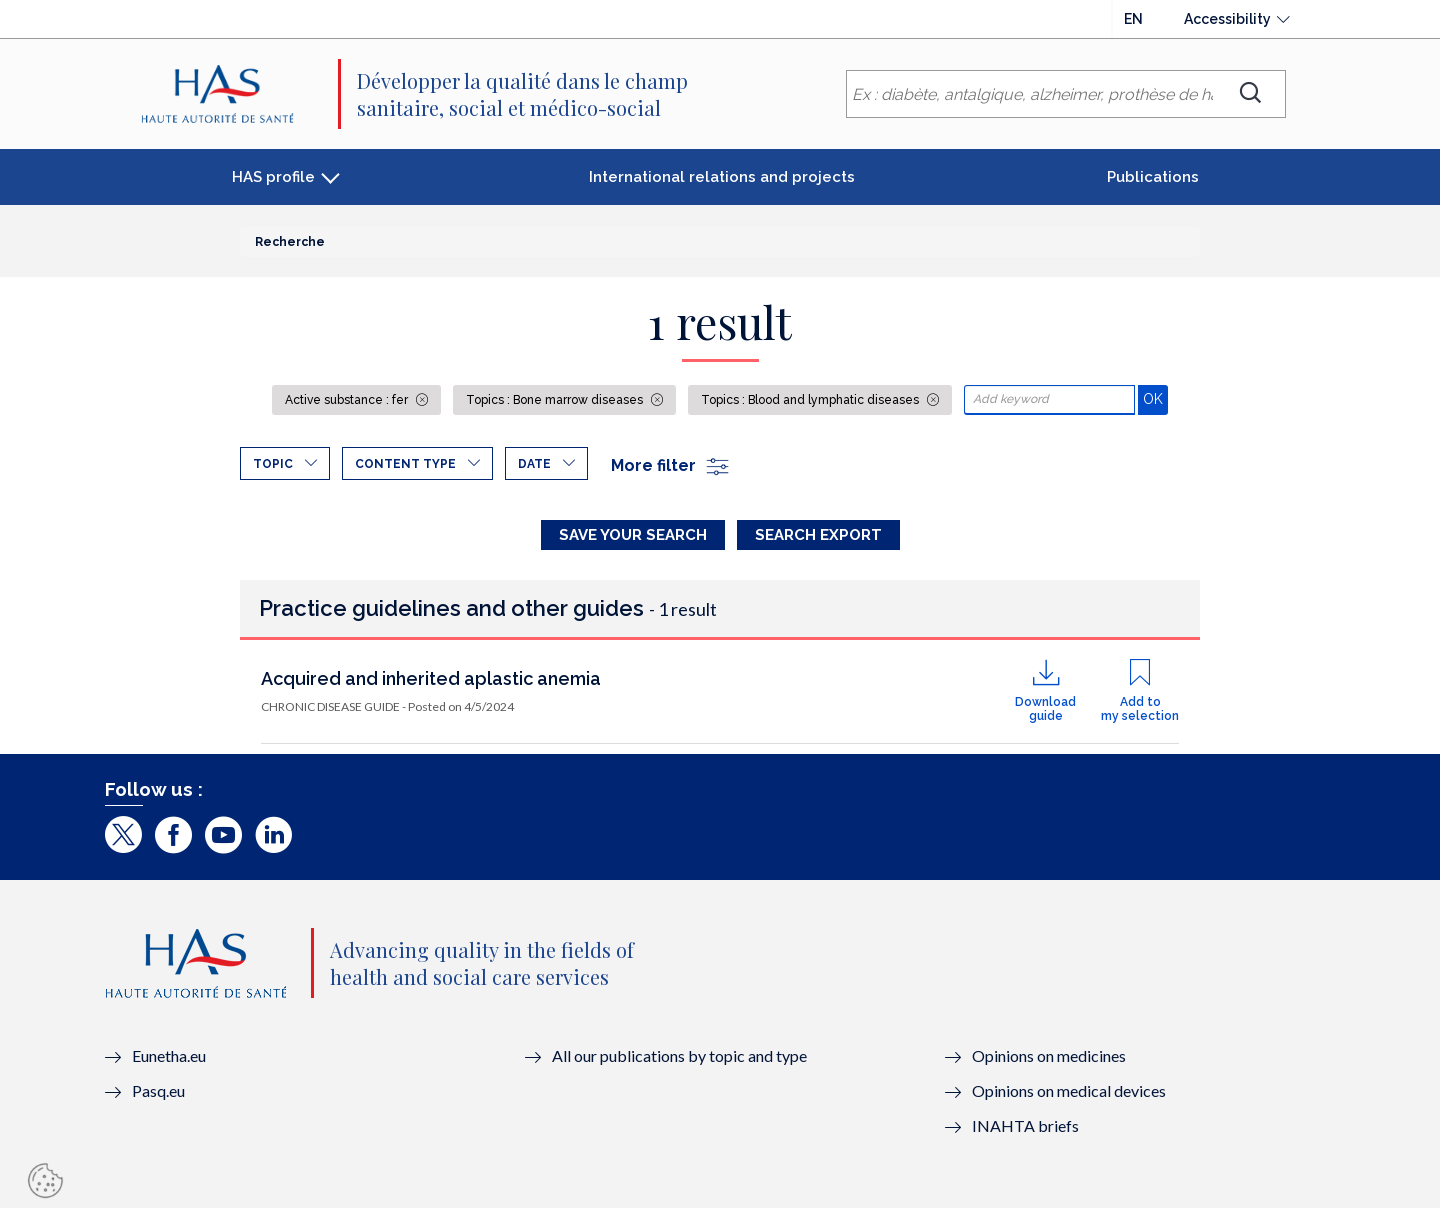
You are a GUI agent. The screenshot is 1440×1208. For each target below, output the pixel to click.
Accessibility (1227, 19)
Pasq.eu (158, 1090)
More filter (671, 465)
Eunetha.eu (169, 1055)
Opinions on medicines (1049, 1055)
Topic (273, 464)
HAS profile (273, 177)
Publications (1153, 177)
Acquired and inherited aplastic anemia (431, 678)
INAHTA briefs (1025, 1125)
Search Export (818, 535)
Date (534, 464)
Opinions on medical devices (1069, 1090)
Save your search (633, 535)
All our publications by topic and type (679, 1055)
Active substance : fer (348, 400)
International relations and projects (722, 177)
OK (1155, 398)
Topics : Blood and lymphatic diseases (811, 400)
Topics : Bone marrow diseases (556, 400)
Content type (405, 464)
